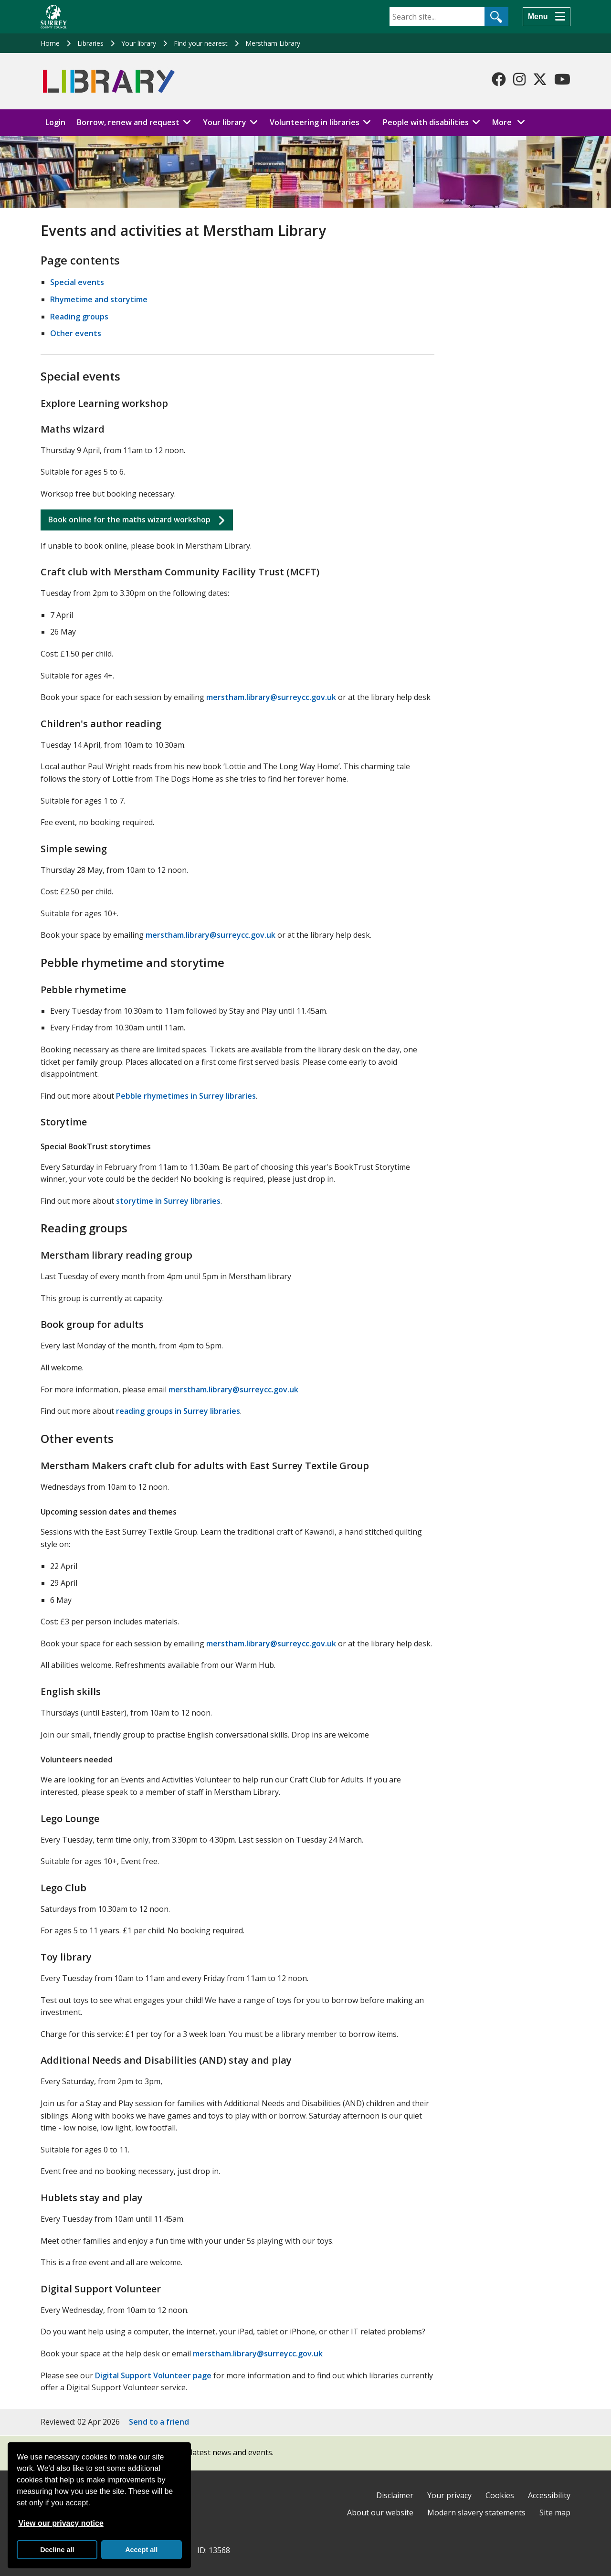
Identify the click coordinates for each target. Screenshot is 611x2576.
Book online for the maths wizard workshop (129, 519)
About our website (380, 2512)
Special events (77, 282)
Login (55, 122)
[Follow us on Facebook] (499, 79)
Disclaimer (394, 2495)
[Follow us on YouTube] (562, 79)
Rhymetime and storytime (98, 299)
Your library (138, 43)
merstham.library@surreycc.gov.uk (271, 697)
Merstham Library (272, 43)
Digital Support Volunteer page (153, 2375)
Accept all (141, 2550)
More (511, 121)
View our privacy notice (60, 2523)
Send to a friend (159, 2422)
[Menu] (546, 16)
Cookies (499, 2495)
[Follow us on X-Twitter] (540, 79)
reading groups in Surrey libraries (178, 1411)
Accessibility (549, 2495)
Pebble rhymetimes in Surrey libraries (186, 1096)
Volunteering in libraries (314, 122)
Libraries (90, 43)
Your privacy (449, 2495)
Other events (75, 333)
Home (50, 43)
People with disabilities (426, 122)
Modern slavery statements (476, 2512)
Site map (554, 2512)
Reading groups (79, 316)
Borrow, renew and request (128, 122)
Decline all (57, 2550)
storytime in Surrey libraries (168, 1201)
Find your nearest (201, 43)
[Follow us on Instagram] (519, 79)
